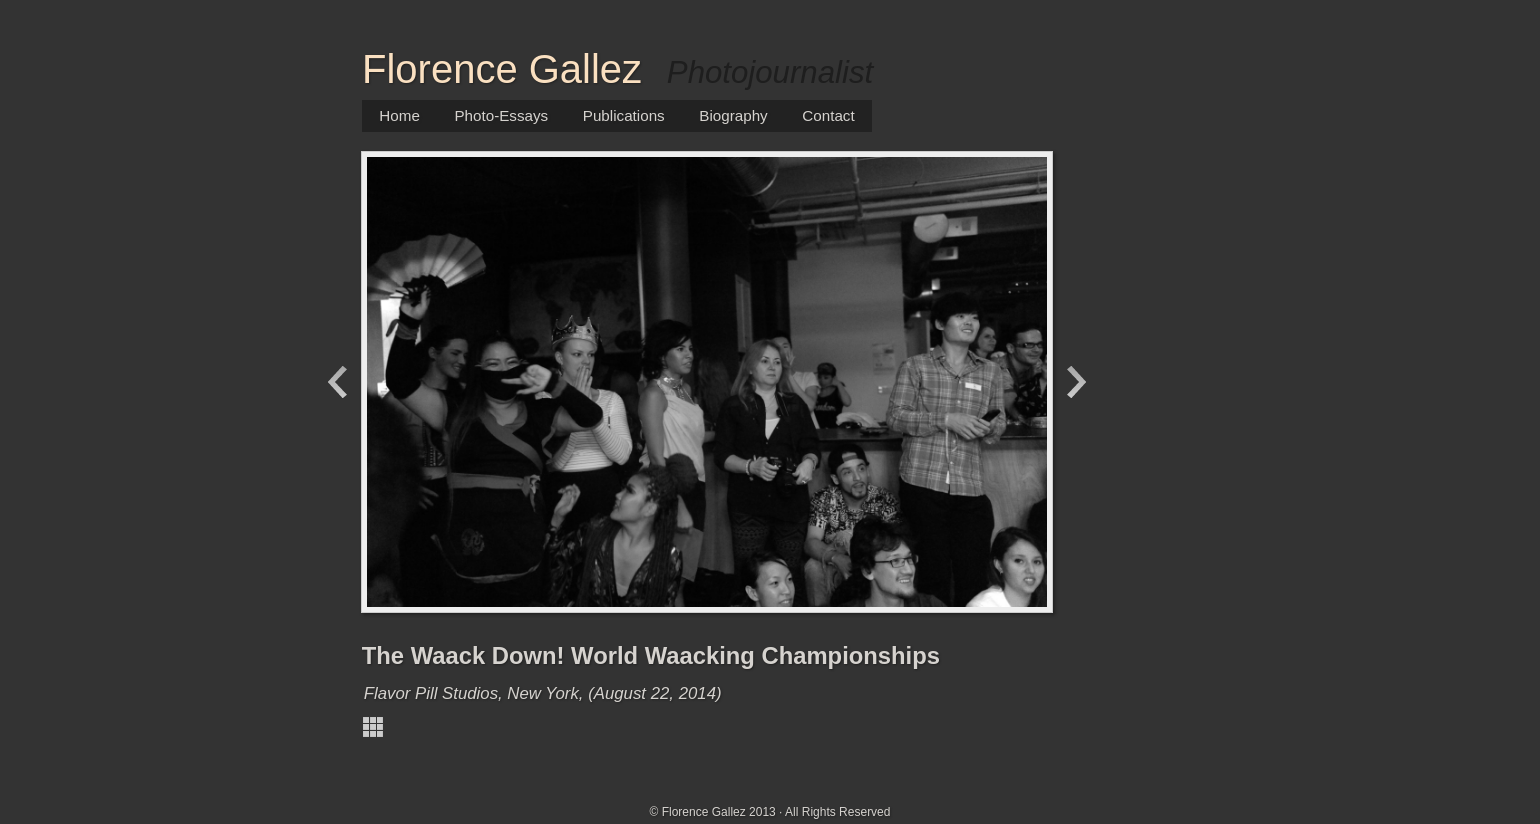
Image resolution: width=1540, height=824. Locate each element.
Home (399, 115)
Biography (733, 115)
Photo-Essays (501, 115)
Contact (828, 115)
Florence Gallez (502, 69)
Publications (624, 115)
